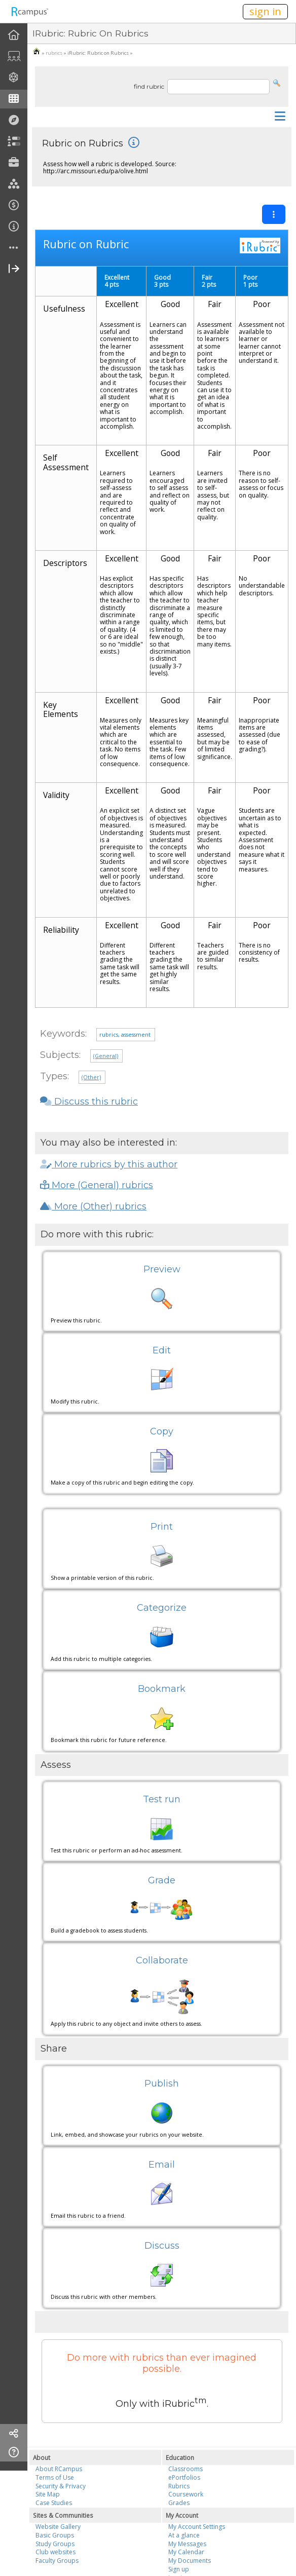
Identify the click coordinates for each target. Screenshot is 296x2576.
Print (162, 1526)
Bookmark (162, 1688)
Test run (161, 1799)
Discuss (161, 2245)
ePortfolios (184, 2477)
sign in (265, 11)
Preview (161, 1269)
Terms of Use (54, 2477)
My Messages (187, 2544)
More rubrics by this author (108, 1164)
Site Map (47, 2494)
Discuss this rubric (89, 1101)
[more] (13, 248)
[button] (277, 82)
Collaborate (162, 1960)
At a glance (184, 2535)
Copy (161, 1431)
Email (162, 2164)
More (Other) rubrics (93, 1206)
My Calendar (186, 2552)
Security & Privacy (60, 2486)
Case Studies (53, 2502)
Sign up (178, 2569)
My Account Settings (196, 2526)
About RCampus (58, 2469)
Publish (161, 2083)
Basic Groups (54, 2535)
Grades (179, 2502)
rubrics (54, 53)
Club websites (55, 2552)
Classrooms (185, 2469)
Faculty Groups (57, 2560)
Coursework (185, 2494)
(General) (105, 1055)
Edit (162, 1350)
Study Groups (55, 2544)
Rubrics (179, 2486)
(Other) (91, 1077)
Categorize (162, 1607)
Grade (161, 1880)
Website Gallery (58, 2526)
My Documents (189, 2560)
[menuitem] (13, 35)
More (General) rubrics (96, 1185)
